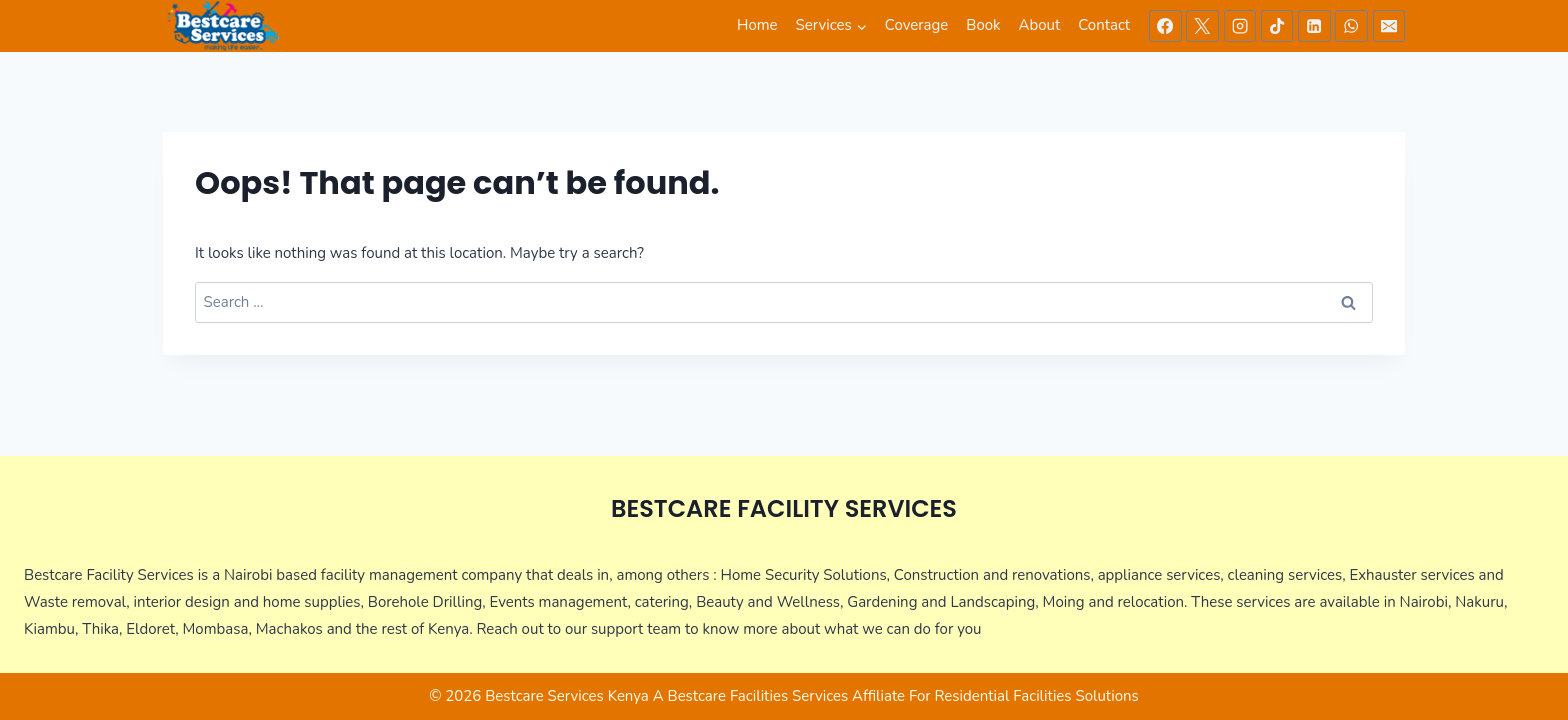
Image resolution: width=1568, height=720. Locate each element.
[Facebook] (1165, 26)
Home (757, 25)
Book (983, 25)
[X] (1202, 26)
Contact (1104, 25)
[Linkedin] (1314, 26)
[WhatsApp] (1351, 26)
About (1040, 25)
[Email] (1389, 26)
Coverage (916, 25)
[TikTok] (1277, 26)
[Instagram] (1240, 26)
